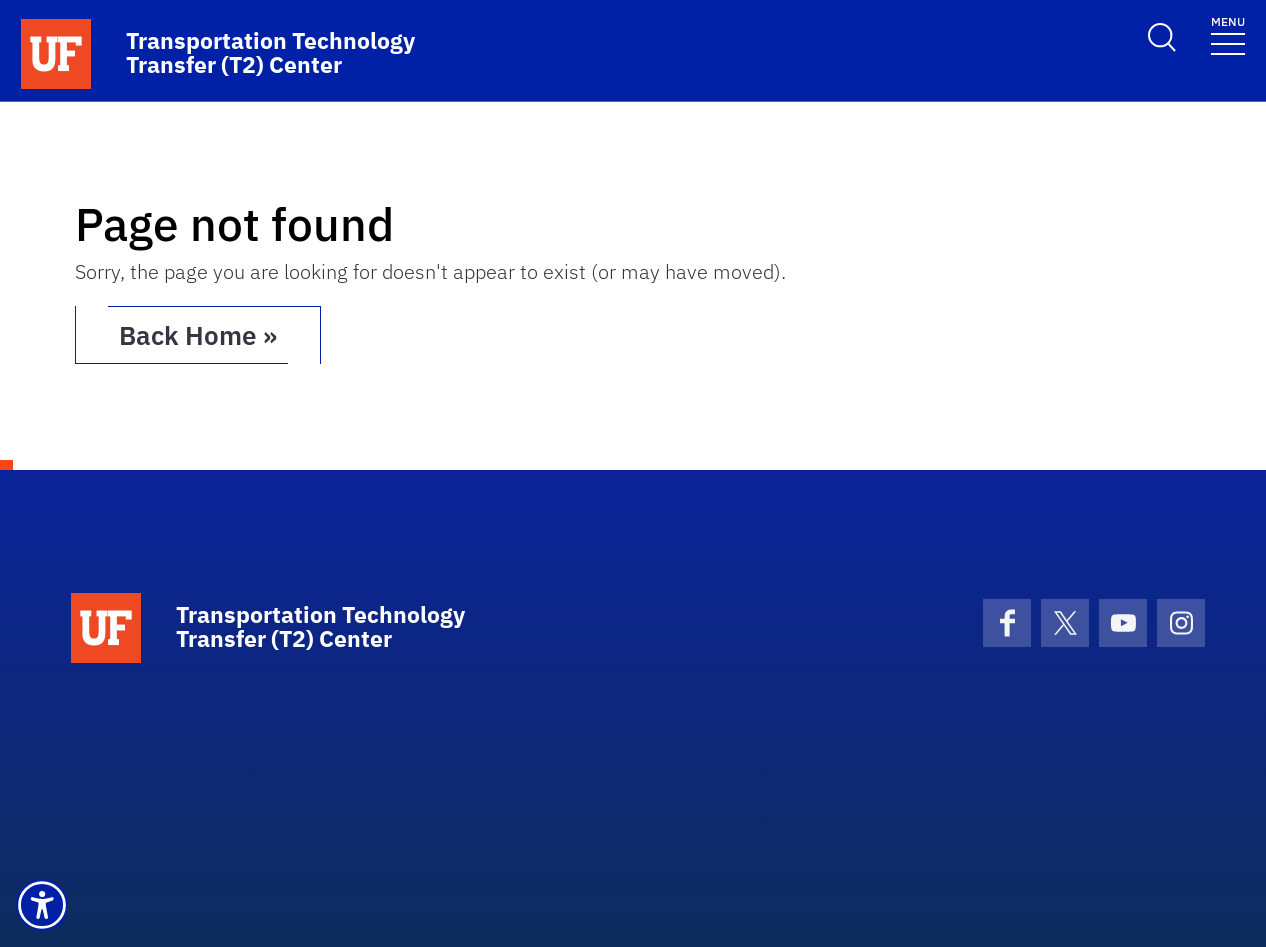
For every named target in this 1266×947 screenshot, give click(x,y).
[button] (42, 905)
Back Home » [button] (198, 335)
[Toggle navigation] (1228, 34)
